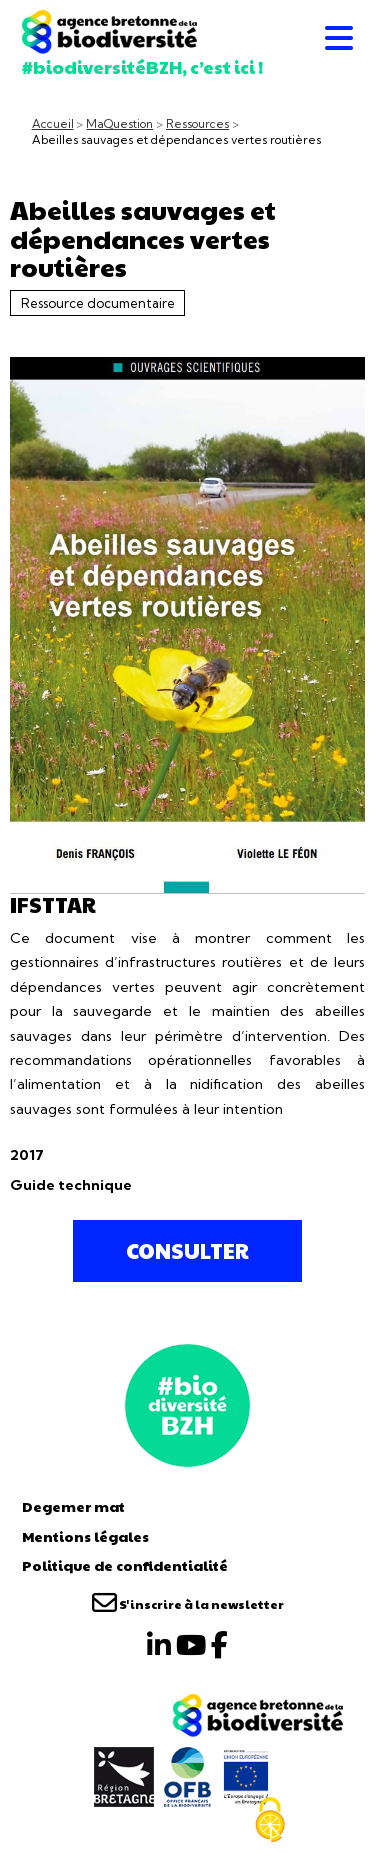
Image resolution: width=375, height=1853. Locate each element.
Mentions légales (85, 1536)
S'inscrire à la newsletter (188, 1604)
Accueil (53, 124)
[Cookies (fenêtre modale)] (270, 1820)
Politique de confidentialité (125, 1565)
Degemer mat (73, 1506)
